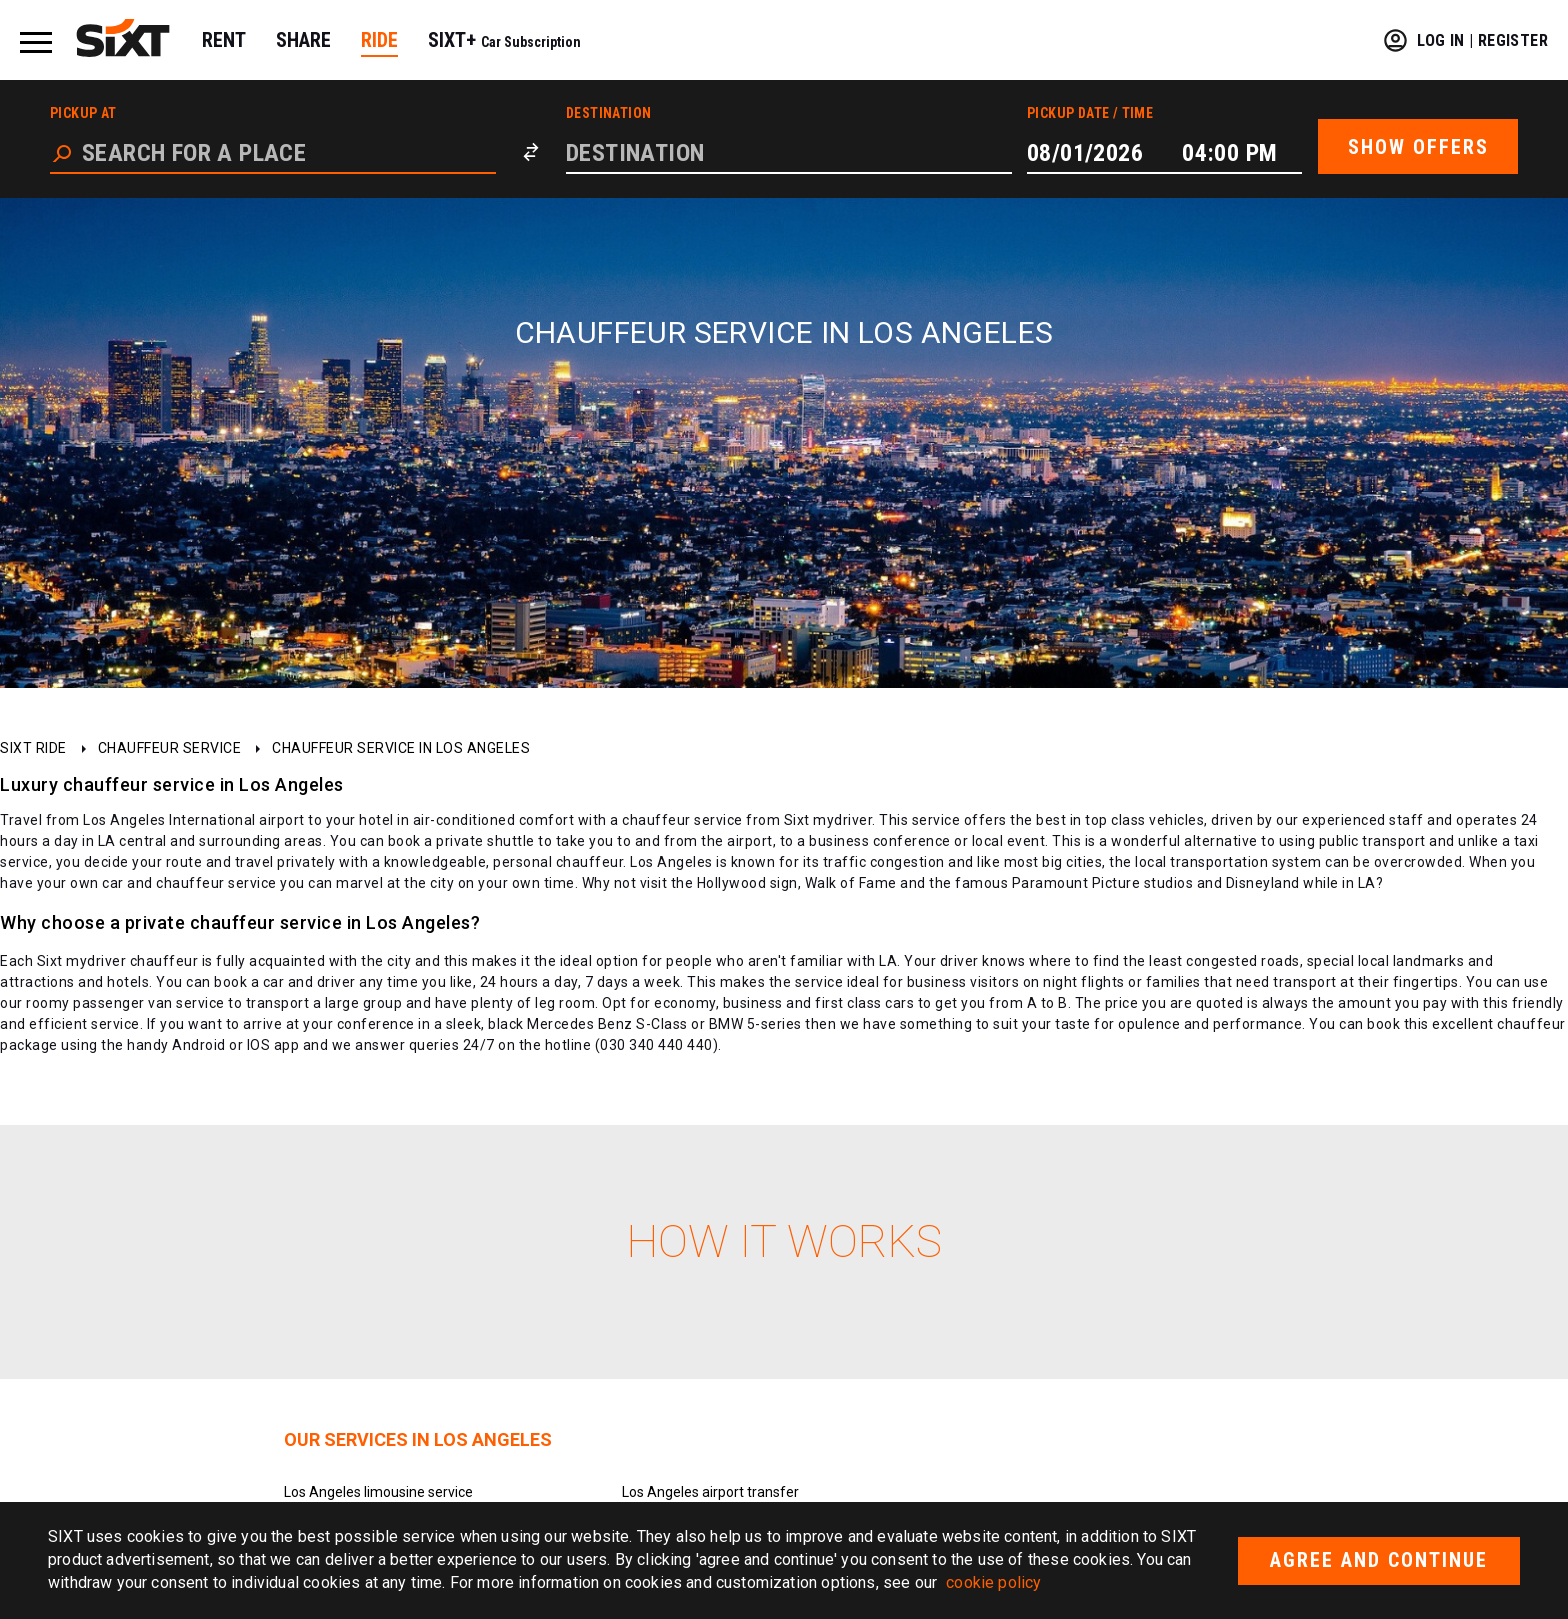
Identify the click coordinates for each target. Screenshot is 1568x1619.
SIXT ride (33, 748)
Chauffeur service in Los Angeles (401, 748)
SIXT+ (504, 40)
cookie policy (993, 1582)
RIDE (379, 40)
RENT (224, 40)
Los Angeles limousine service (378, 1492)
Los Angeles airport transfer (710, 1492)
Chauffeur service (170, 748)
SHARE (303, 40)
